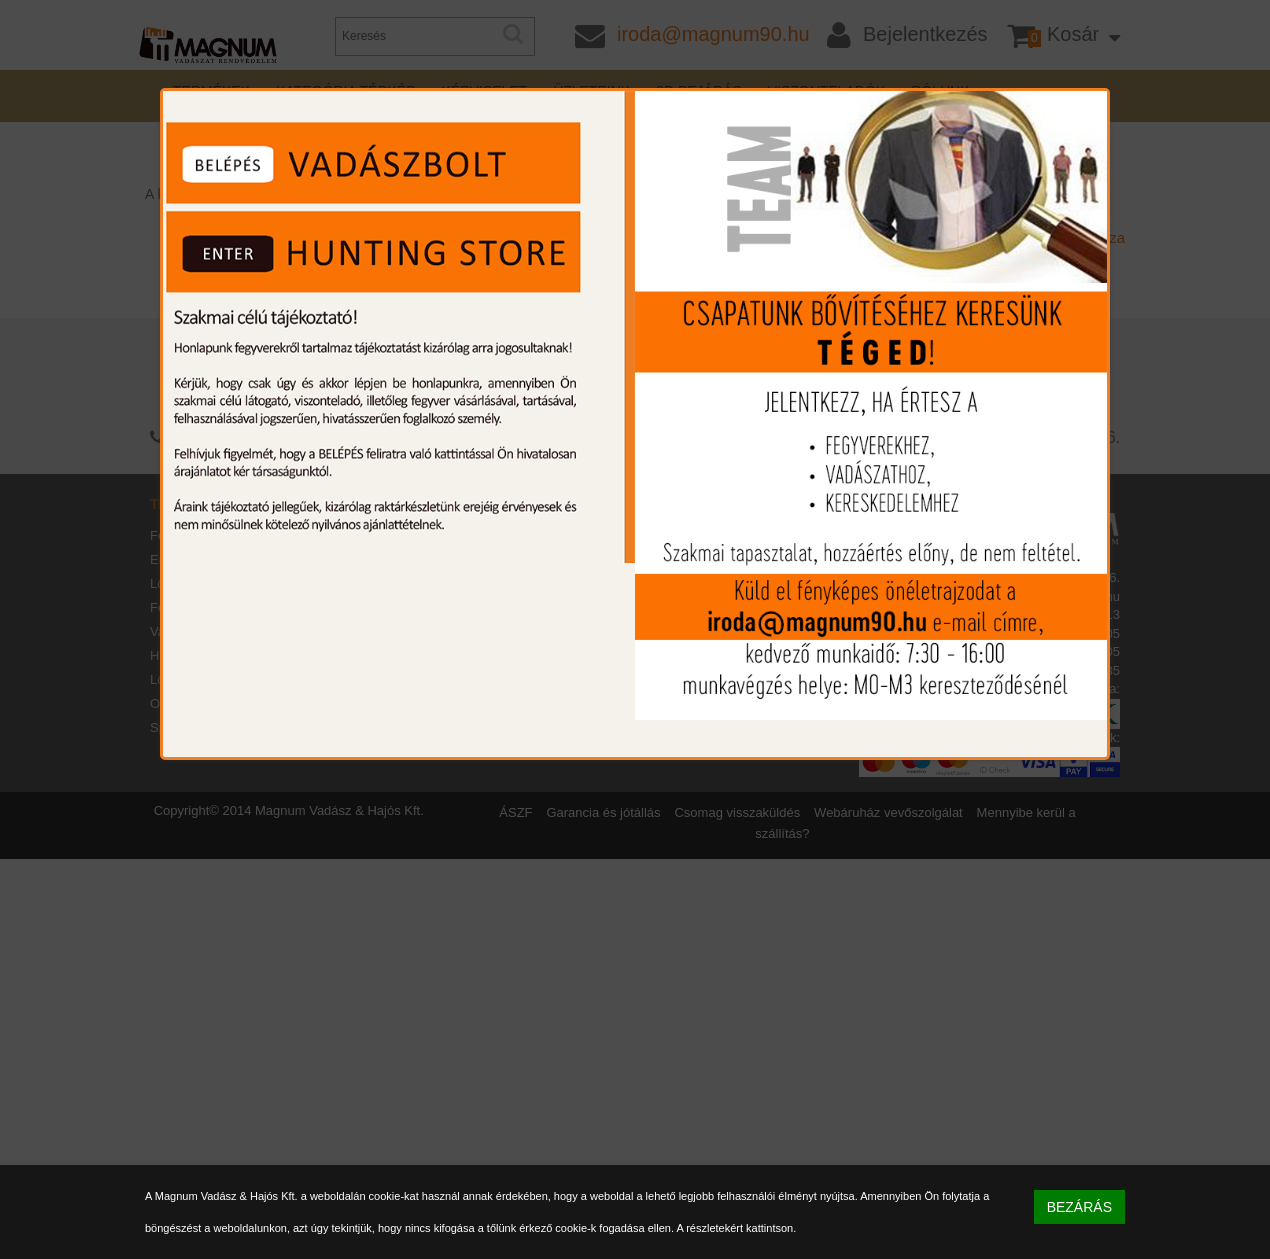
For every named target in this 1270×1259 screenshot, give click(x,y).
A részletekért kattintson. (736, 1228)
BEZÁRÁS (1079, 1207)
